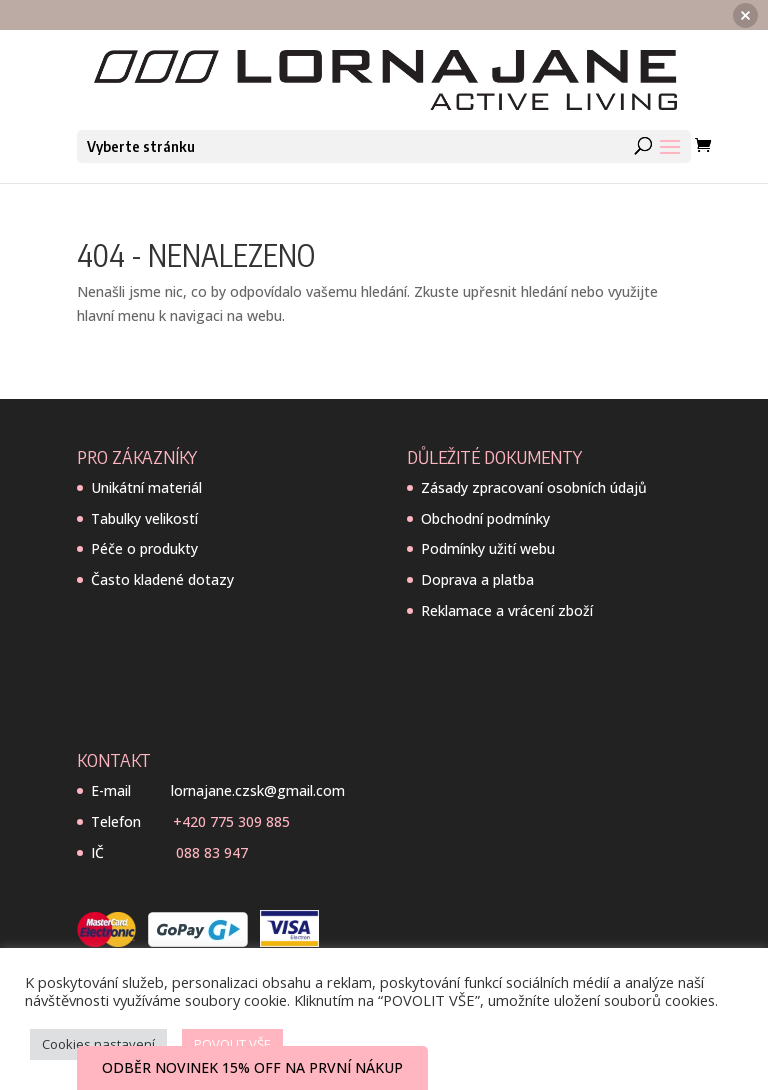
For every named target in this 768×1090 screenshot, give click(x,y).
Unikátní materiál (146, 487)
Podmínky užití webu (488, 548)
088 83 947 (212, 852)
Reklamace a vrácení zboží (507, 610)
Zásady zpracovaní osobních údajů (534, 487)
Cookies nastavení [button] (98, 1044)
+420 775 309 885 (231, 821)
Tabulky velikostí (144, 518)
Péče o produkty (144, 548)
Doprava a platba (477, 579)
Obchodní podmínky (485, 518)
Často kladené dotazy (162, 579)
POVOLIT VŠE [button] (232, 1044)
